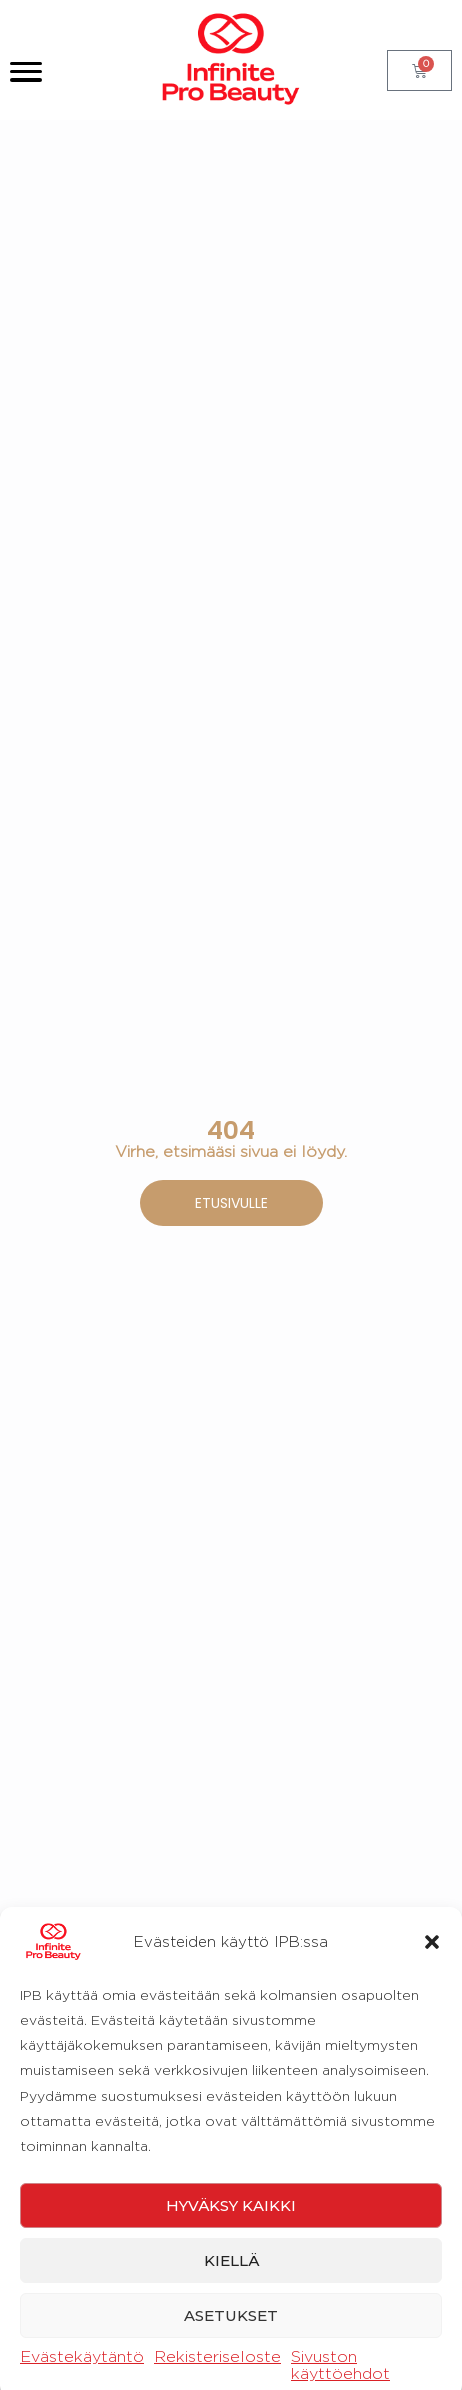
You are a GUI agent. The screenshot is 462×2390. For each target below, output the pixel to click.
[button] (432, 2314)
